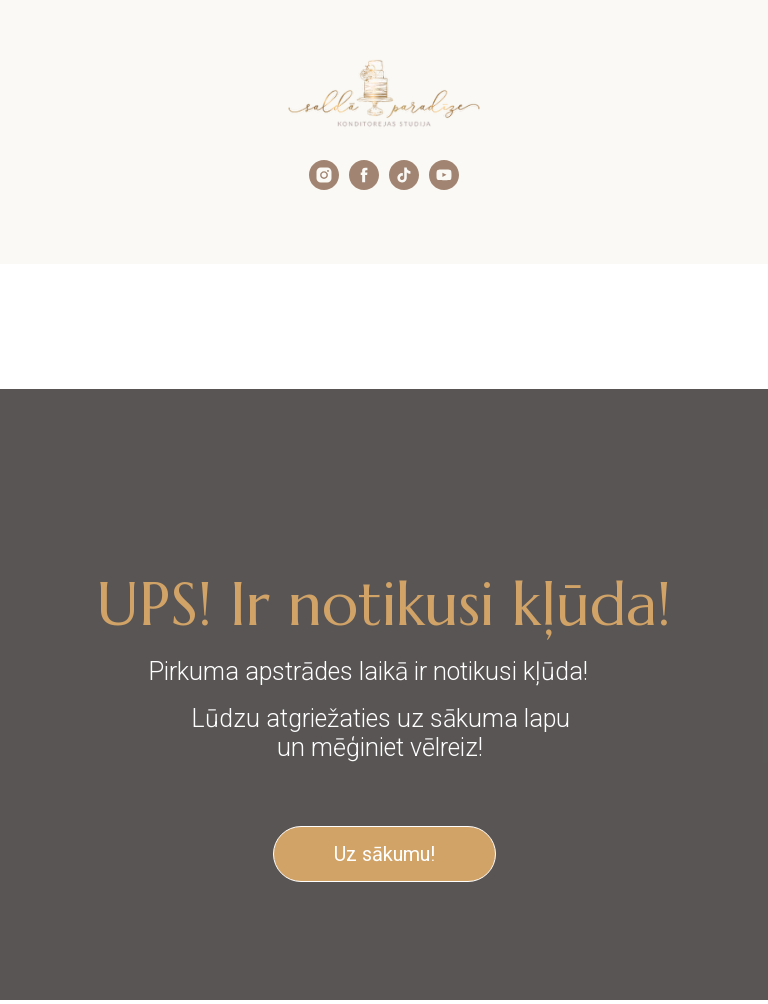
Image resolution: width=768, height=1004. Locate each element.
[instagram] (324, 184)
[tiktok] (404, 184)
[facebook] (364, 184)
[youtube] (444, 184)
